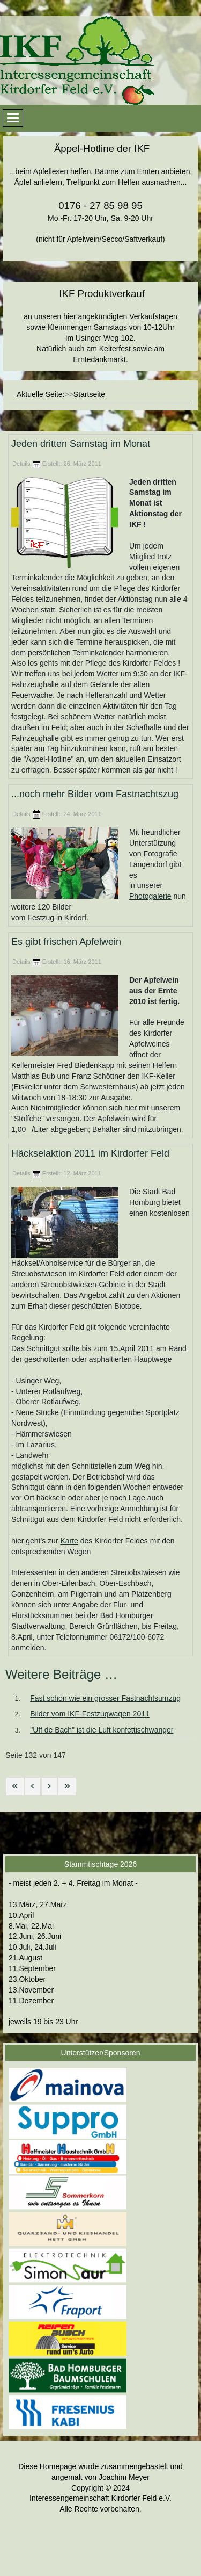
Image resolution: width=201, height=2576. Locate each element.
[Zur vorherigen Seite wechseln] (33, 1786)
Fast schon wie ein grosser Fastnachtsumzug (105, 1698)
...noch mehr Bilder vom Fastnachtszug (94, 794)
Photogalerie (150, 896)
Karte (69, 1540)
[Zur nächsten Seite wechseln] (49, 1786)
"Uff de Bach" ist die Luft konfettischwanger (101, 1730)
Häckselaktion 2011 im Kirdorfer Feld (90, 1154)
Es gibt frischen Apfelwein (66, 941)
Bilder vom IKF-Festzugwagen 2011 (90, 1713)
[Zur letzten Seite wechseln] (67, 1786)
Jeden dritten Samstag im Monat (80, 443)
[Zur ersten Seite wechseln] (15, 1786)
